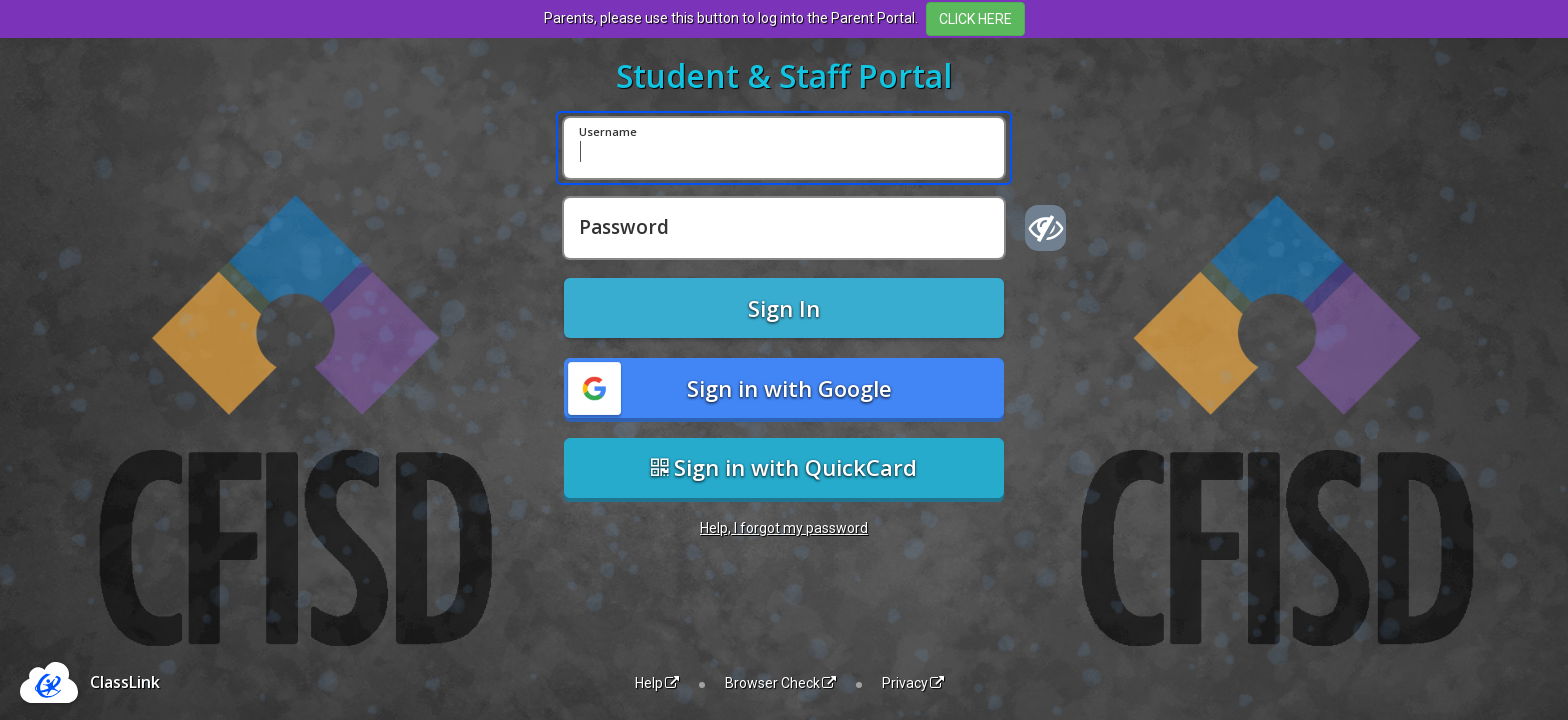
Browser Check (780, 683)
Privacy (913, 683)
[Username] (784, 148)
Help (657, 683)
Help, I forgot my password (784, 528)
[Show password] (1045, 228)
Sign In (784, 308)
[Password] (784, 228)
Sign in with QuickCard (784, 467)
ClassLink (125, 682)
